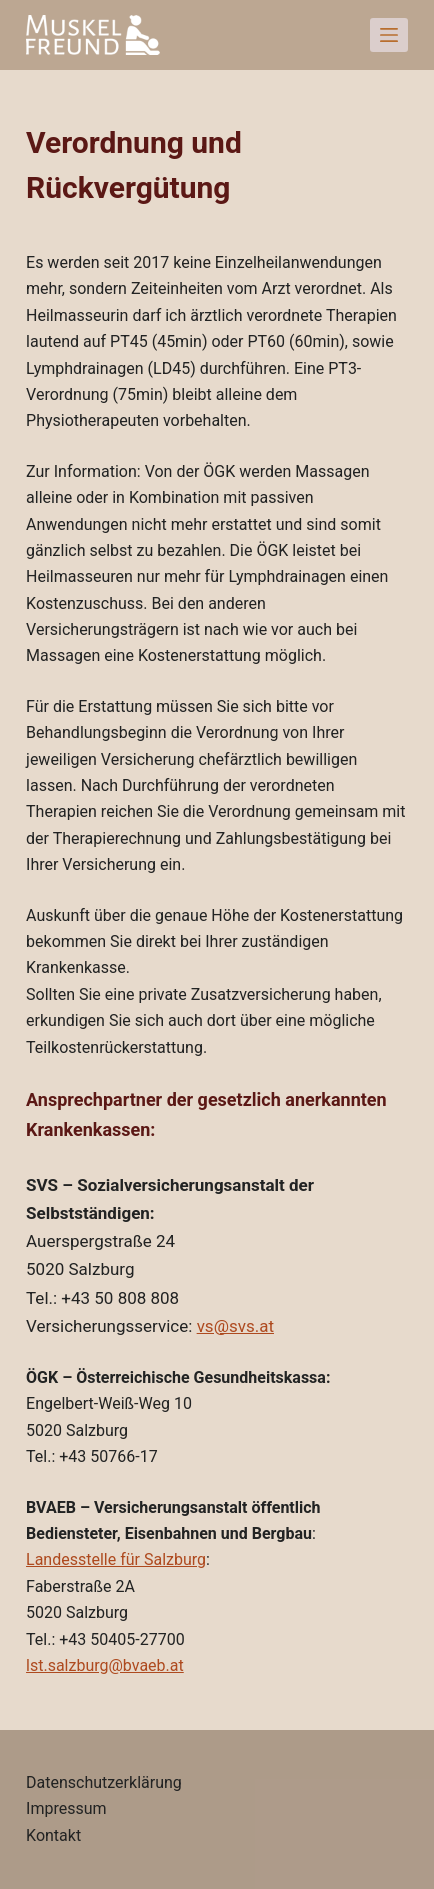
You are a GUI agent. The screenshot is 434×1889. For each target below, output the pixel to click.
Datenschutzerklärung (104, 1782)
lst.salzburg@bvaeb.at (105, 1665)
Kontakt (53, 1835)
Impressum (66, 1808)
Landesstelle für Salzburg (116, 1559)
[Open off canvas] (389, 35)
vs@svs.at (235, 1326)
